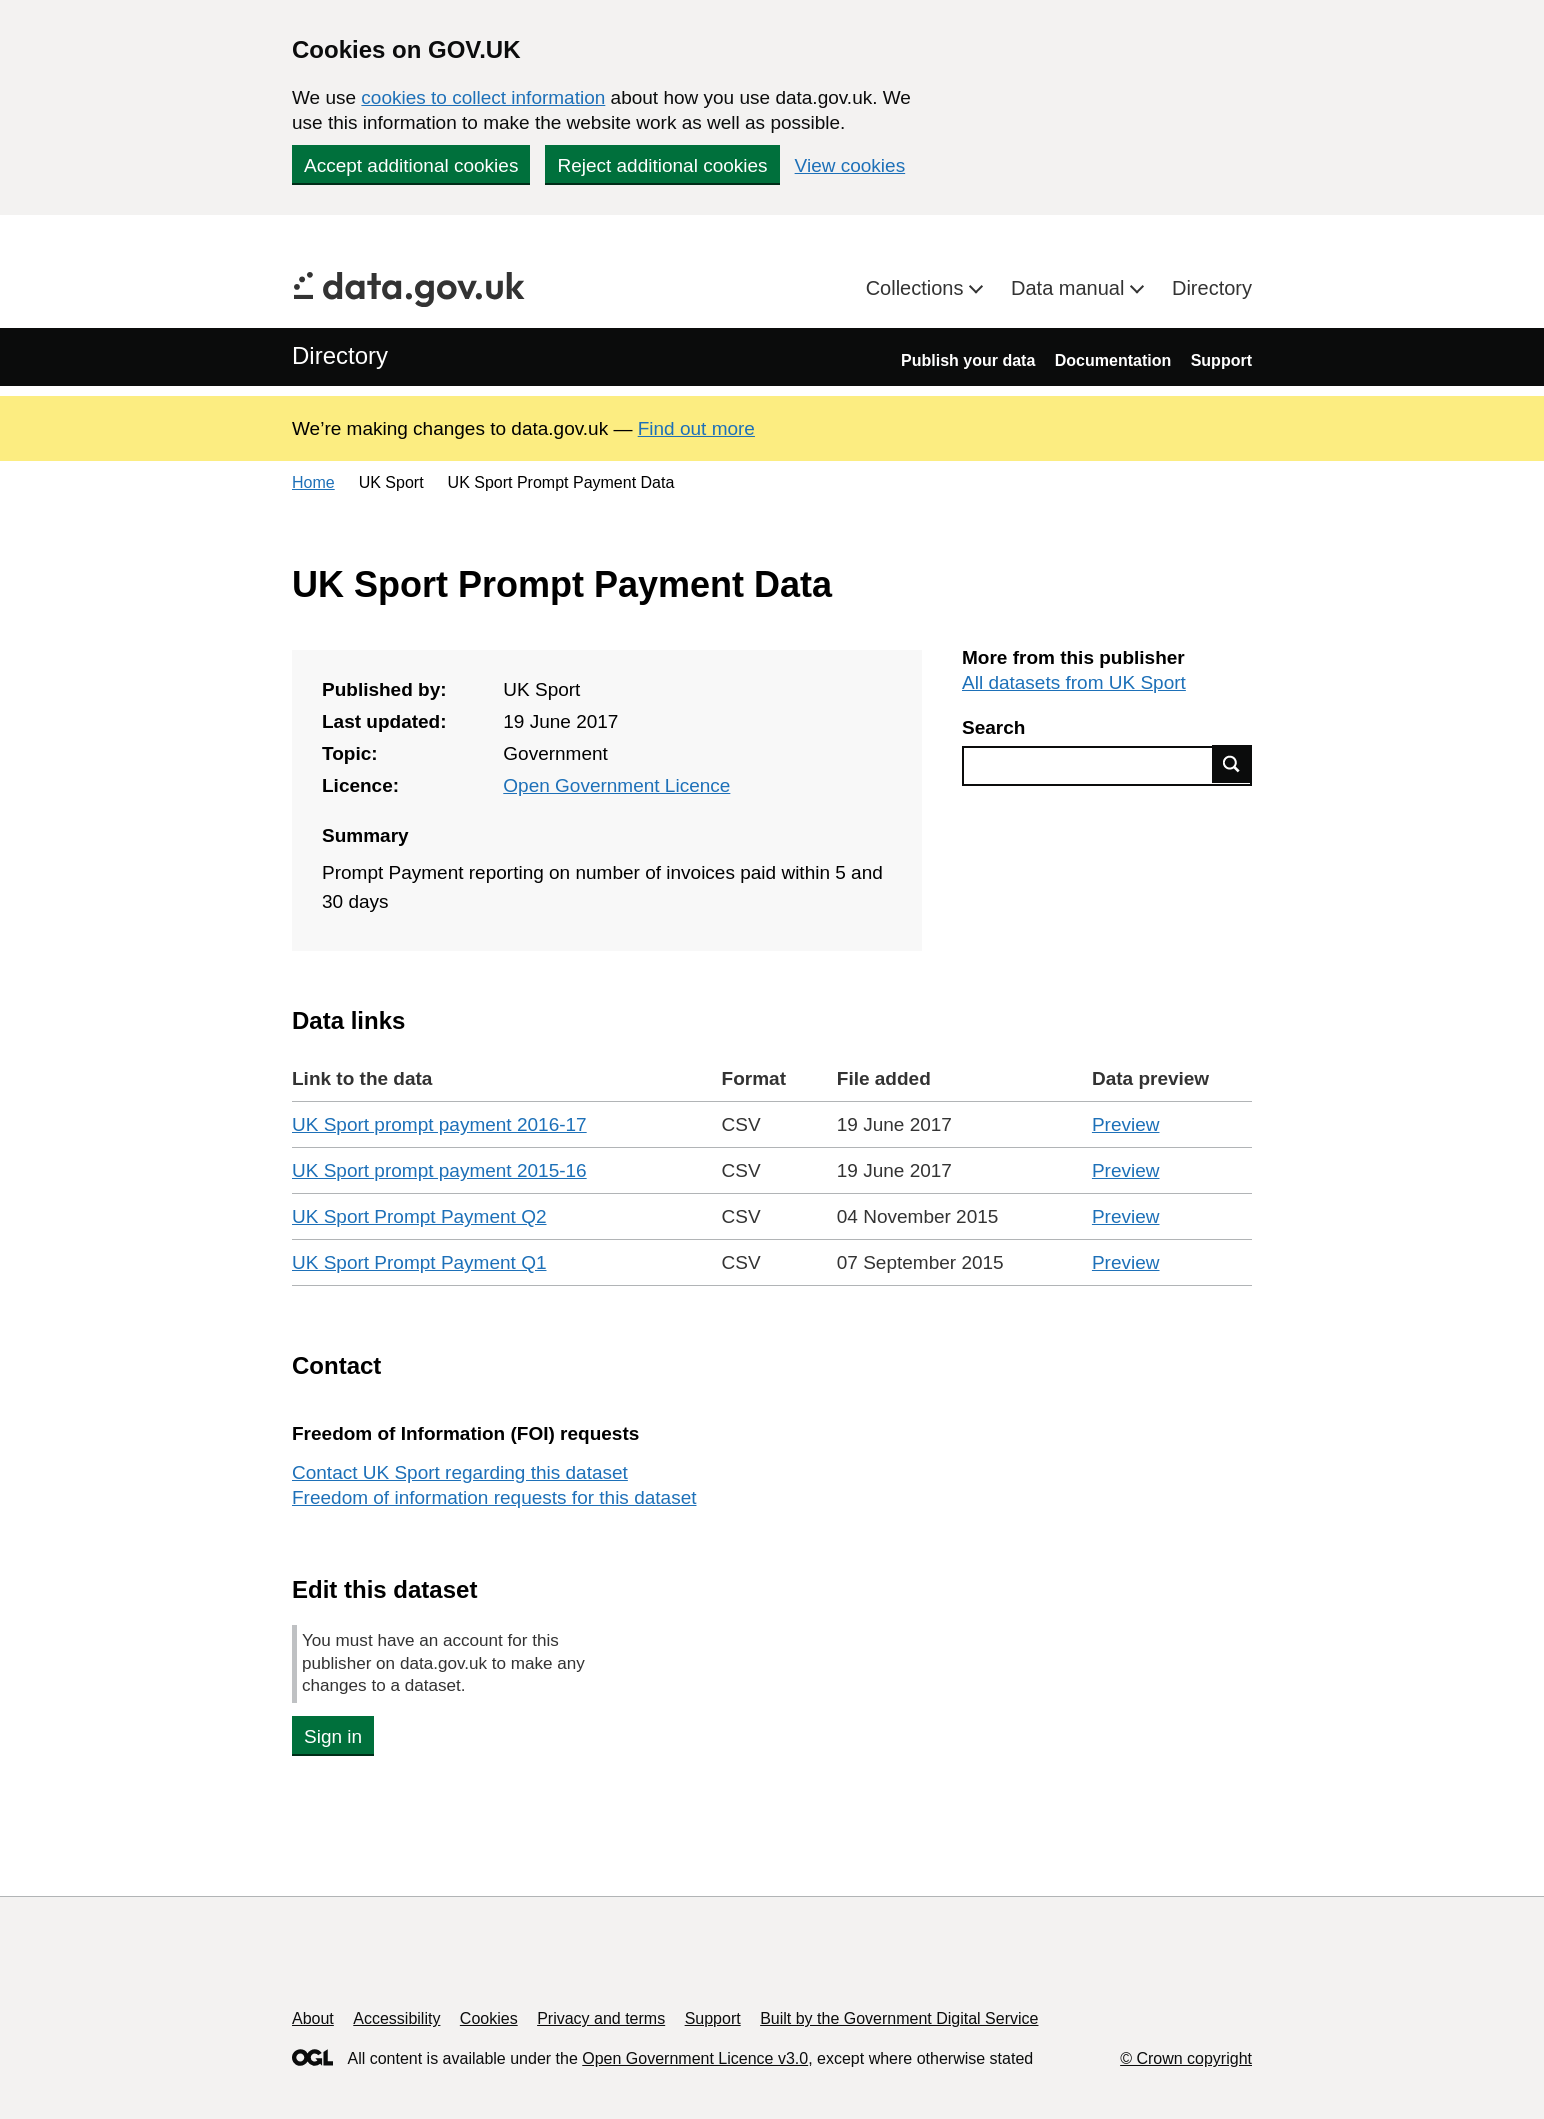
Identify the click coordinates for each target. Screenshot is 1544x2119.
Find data (1232, 764)
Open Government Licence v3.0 (695, 2058)
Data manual (1070, 288)
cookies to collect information (483, 97)
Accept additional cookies (411, 165)
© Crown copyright (1186, 2058)
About (313, 2018)
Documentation (1113, 360)
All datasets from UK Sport (1074, 682)
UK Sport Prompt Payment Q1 (419, 1262)
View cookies (850, 165)
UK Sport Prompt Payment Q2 (419, 1216)
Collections (917, 288)
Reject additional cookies (662, 165)
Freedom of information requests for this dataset (494, 1497)
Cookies (489, 2018)
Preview (1126, 1124)
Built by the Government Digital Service (899, 2018)
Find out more (696, 428)
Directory (1212, 288)
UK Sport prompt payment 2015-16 (439, 1170)
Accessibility (396, 2018)
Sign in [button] (333, 1736)
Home (313, 482)
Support (1221, 360)
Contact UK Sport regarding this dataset (460, 1472)
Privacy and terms (601, 2018)
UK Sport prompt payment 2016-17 (439, 1124)
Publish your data (968, 360)
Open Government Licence (616, 785)
